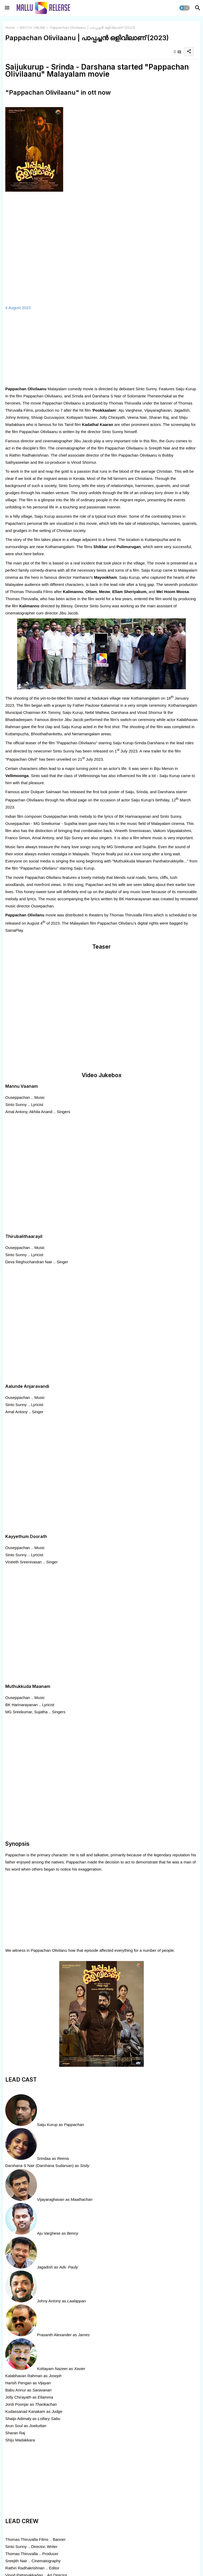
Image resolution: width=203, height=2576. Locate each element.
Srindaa (44, 2158)
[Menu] (7, 8)
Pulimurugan (129, 546)
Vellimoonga (17, 775)
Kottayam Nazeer (52, 2368)
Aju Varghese (49, 2233)
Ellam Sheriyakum (129, 591)
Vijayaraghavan (50, 2199)
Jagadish (45, 2267)
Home (10, 27)
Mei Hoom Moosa (172, 591)
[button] (184, 8)
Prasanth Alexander (54, 2334)
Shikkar (100, 546)
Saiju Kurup (47, 2124)
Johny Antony (49, 2301)
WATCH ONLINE (32, 27)
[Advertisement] (101, 348)
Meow (104, 591)
